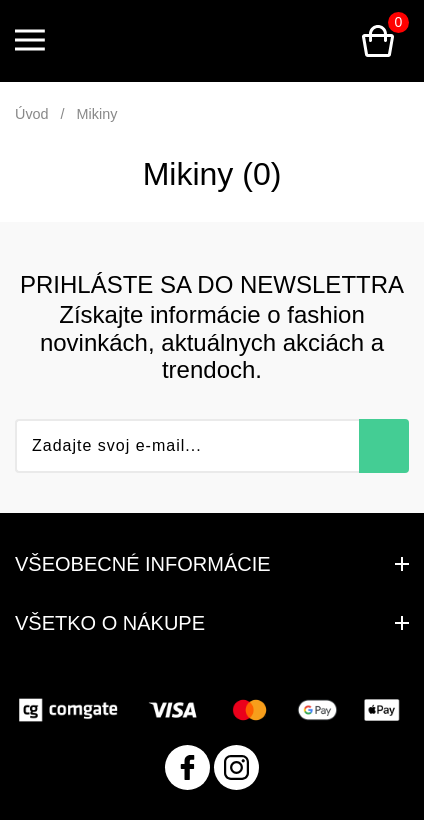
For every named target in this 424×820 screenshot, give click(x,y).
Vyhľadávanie (329, 41)
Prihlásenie (280, 41)
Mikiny (97, 114)
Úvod (32, 114)
